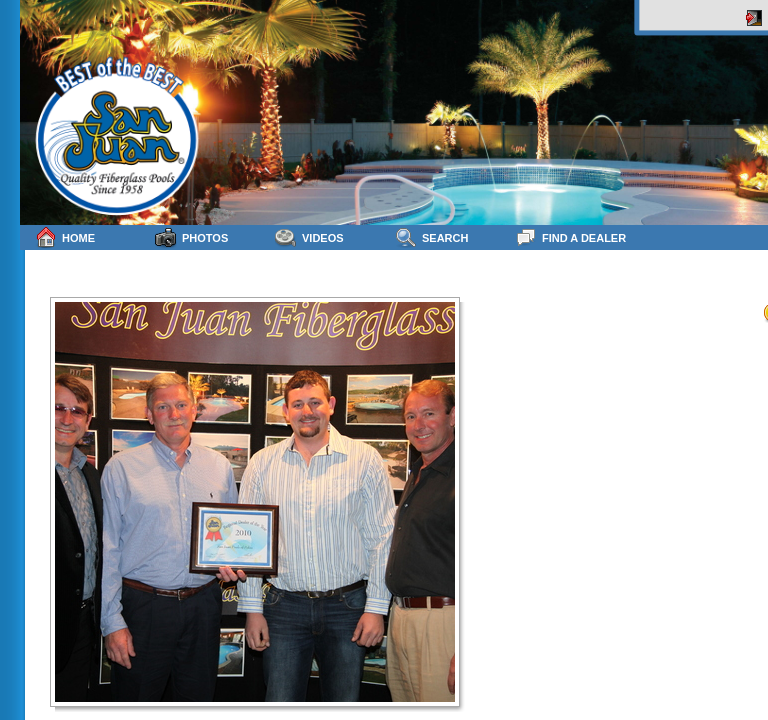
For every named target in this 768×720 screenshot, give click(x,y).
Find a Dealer (570, 237)
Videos (309, 237)
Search (431, 237)
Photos (191, 237)
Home (65, 237)
